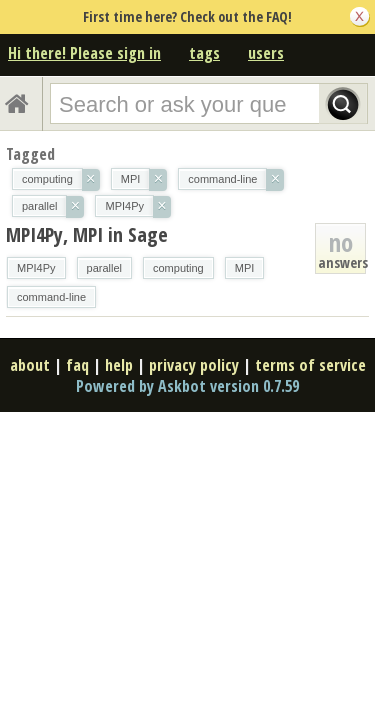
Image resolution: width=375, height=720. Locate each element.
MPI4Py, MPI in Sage (87, 234)
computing (178, 268)
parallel (104, 268)
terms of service (310, 365)
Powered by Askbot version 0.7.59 (187, 386)
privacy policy (194, 365)
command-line (51, 297)
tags (204, 53)
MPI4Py (36, 268)
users (266, 53)
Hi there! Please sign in (84, 53)
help (119, 365)
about (30, 365)
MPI (245, 268)
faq (77, 365)
